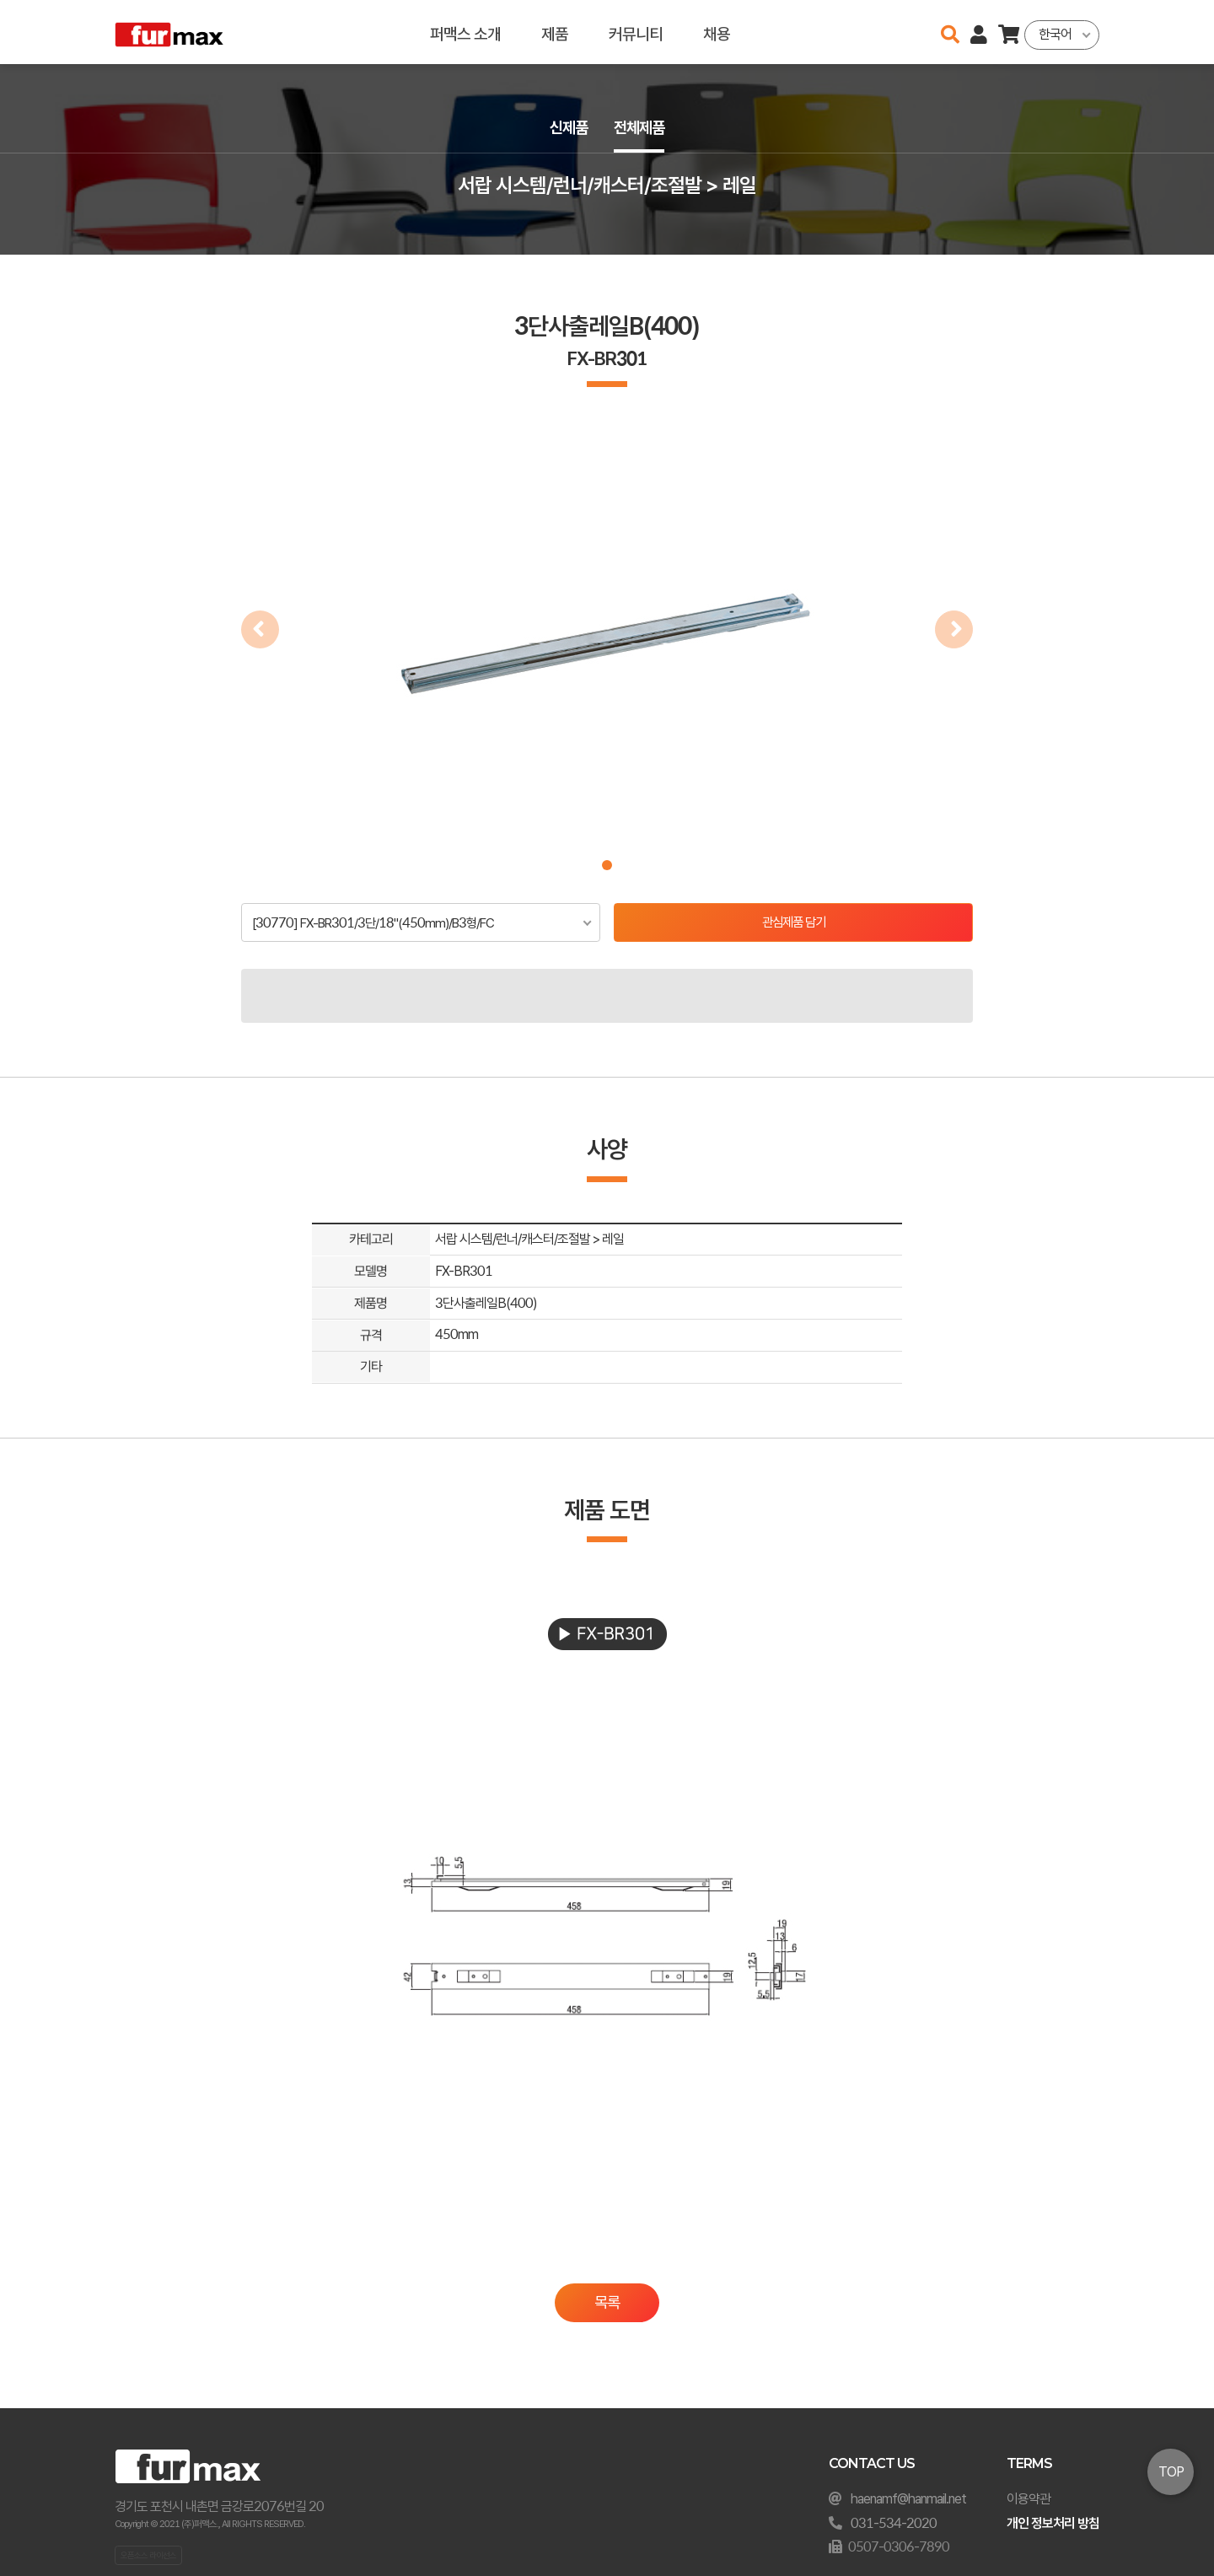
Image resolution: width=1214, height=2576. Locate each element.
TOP (1171, 2472)
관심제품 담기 (794, 923)
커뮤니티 (636, 31)
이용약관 (1028, 2499)
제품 (554, 31)
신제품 (566, 127)
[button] (607, 865)
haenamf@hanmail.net (908, 2499)
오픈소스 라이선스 (148, 2555)
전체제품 (641, 127)
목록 (607, 2304)
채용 (716, 31)
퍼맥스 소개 (465, 31)
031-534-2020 (894, 2523)
